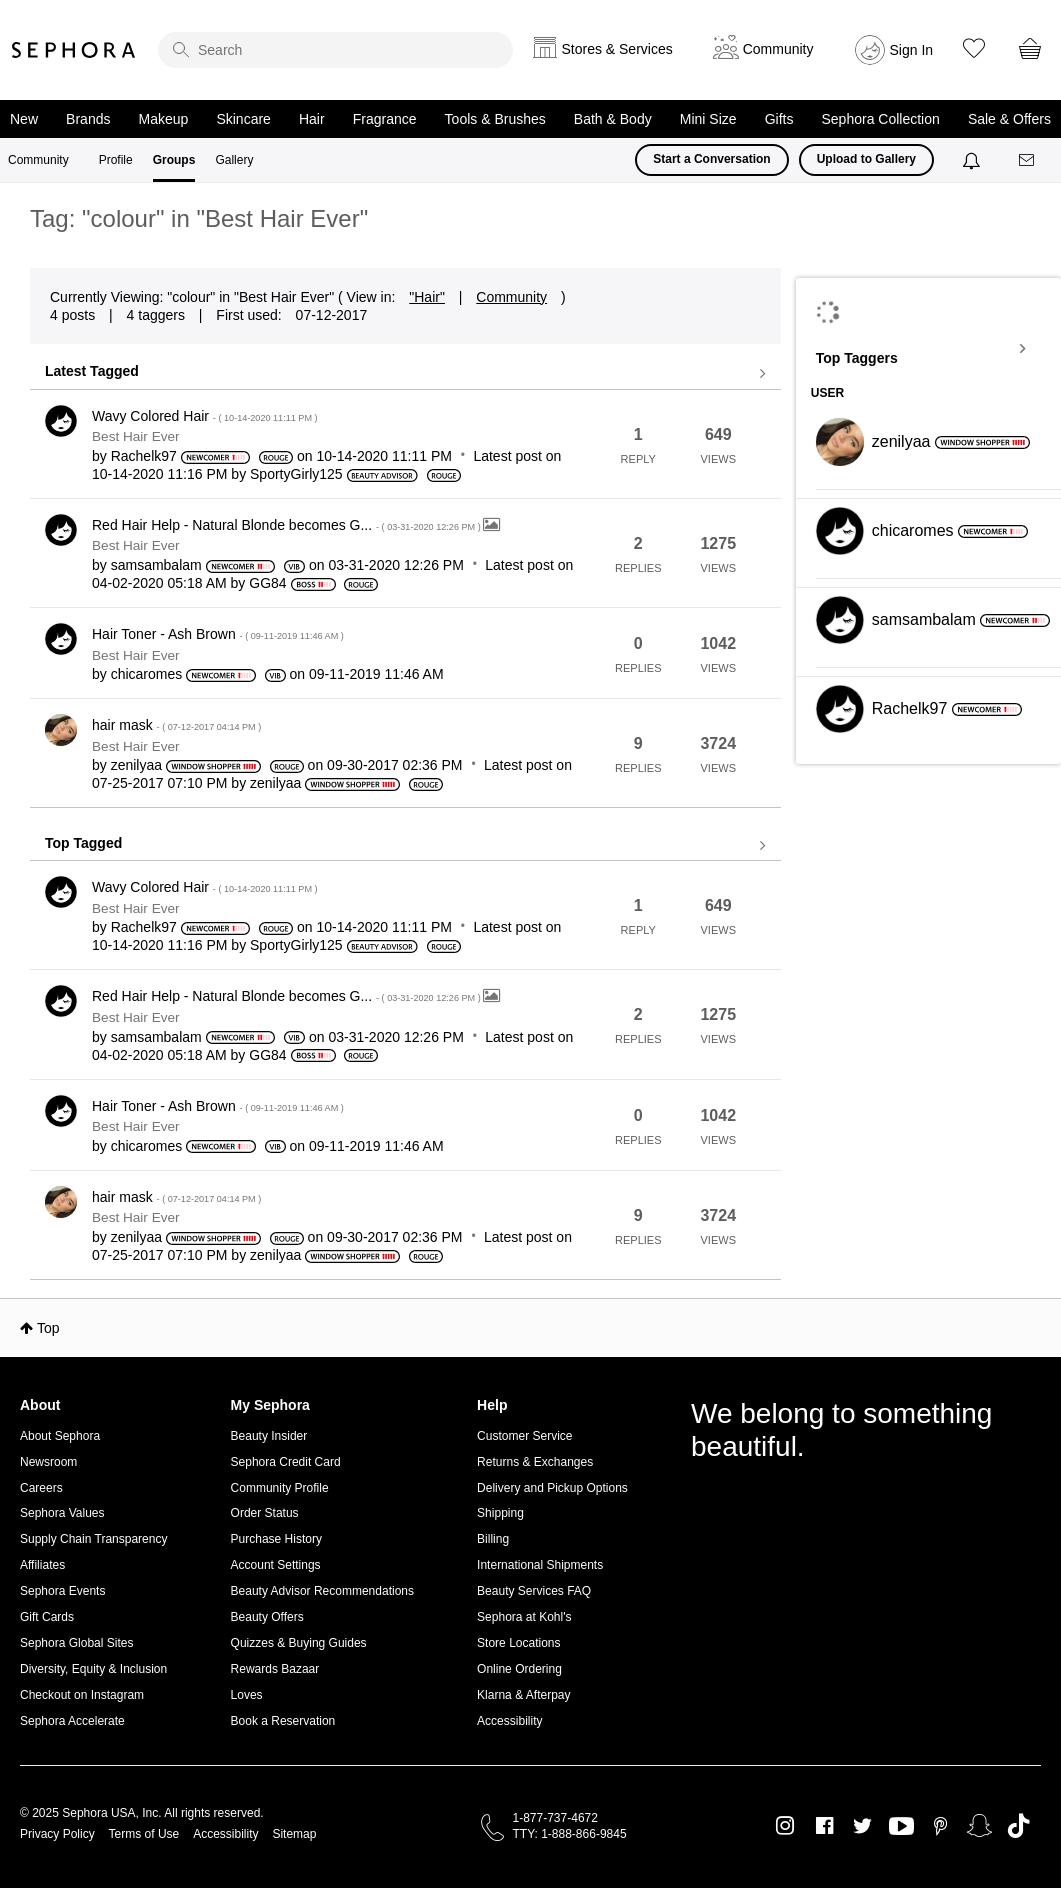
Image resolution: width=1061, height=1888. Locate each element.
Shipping (500, 1513)
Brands (88, 119)
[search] (335, 50)
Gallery (234, 160)
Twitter (862, 1826)
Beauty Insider (269, 1436)
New (24, 119)
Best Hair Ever (136, 436)
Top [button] (48, 1328)
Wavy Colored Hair (205, 416)
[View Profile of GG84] (267, 583)
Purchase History (276, 1539)
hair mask (176, 725)
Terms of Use (144, 1834)
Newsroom (48, 1462)
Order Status (265, 1513)
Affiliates (42, 1565)
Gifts (779, 119)
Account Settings (276, 1565)
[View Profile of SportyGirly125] (296, 474)
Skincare (243, 119)
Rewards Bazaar (275, 1669)
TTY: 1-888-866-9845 (570, 1834)
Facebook (824, 1826)
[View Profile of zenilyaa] (136, 765)
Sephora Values (62, 1513)
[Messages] (1028, 160)
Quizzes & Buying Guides (299, 1643)
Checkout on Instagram (82, 1695)
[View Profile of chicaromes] (147, 674)
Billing (493, 1539)
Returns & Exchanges (535, 1462)
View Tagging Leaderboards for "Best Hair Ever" (928, 349)
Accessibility (509, 1721)
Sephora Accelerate (72, 1721)
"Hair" (427, 297)
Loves (247, 1695)
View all (405, 374)
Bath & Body (613, 119)
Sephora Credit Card (286, 1462)
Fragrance (385, 119)
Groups (174, 160)
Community (38, 160)
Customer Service (524, 1436)
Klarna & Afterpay (523, 1695)
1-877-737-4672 (555, 1818)
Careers (41, 1488)
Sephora (74, 50)
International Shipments (540, 1565)
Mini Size (708, 119)
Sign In (912, 50)
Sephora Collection (881, 119)
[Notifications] (973, 160)
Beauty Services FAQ (534, 1591)
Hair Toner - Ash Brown (218, 634)
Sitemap (294, 1834)
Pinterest (940, 1826)
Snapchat (979, 1826)
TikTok (1018, 1826)
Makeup (164, 119)
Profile (116, 160)
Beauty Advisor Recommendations (322, 1591)
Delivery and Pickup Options (552, 1488)
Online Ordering (519, 1669)
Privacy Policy (57, 1834)
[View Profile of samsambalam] (156, 565)
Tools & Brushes (495, 119)
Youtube (901, 1827)
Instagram (785, 1826)
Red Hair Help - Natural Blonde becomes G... (287, 525)
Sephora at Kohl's (524, 1617)
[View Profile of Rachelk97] (144, 456)
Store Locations (518, 1643)
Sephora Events (62, 1591)
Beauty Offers (267, 1617)
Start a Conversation (711, 159)
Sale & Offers (1009, 119)
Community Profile (280, 1488)
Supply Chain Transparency (93, 1539)
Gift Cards (47, 1617)
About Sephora (60, 1436)
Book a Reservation (283, 1721)
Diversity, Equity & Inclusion (93, 1669)
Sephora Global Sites (76, 1643)
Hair (312, 119)
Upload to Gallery (866, 159)
